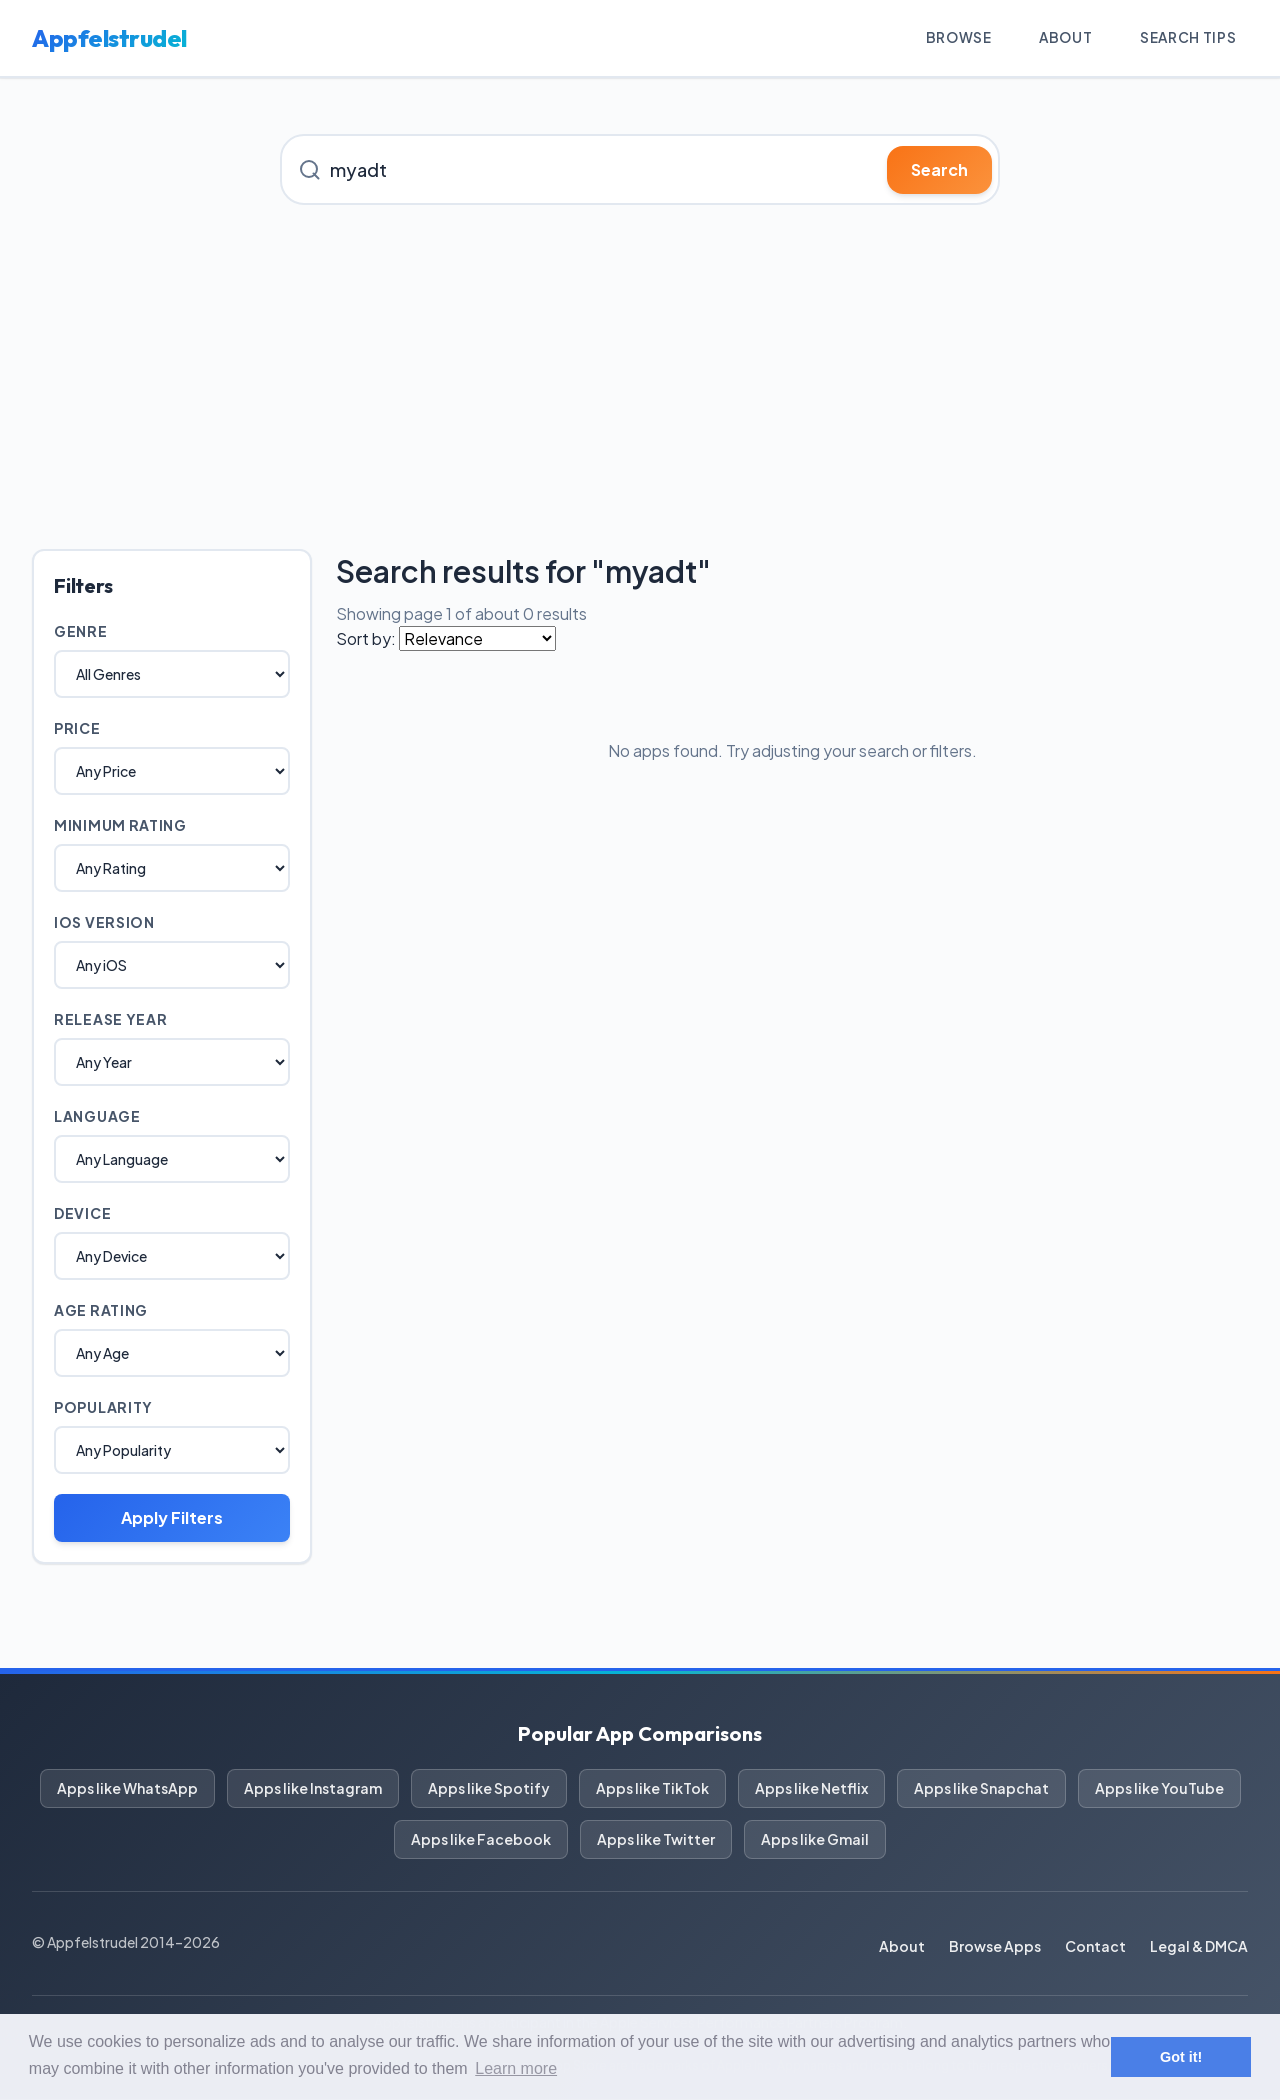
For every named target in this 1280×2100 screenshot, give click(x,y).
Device (82, 1214)
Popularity (103, 1408)
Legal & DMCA (1199, 1947)
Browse (953, 38)
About (1062, 38)
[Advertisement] (640, 378)
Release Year (110, 1020)
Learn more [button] (516, 2068)
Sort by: (366, 639)
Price (77, 729)
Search (939, 170)
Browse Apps (995, 1947)
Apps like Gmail (815, 1840)
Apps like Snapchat (981, 1789)
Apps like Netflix (811, 1789)
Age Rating (101, 1311)
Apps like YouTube (1159, 1789)
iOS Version (104, 923)
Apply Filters (172, 1518)
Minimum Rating (120, 826)
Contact (1095, 1947)
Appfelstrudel (109, 39)
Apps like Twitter (656, 1840)
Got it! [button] (1181, 2057)
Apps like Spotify (489, 1789)
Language (97, 1117)
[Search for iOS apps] (640, 170)
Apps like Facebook (481, 1840)
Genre (81, 632)
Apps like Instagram (313, 1789)
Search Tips (1186, 38)
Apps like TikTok (652, 1789)
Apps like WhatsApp (127, 1789)
